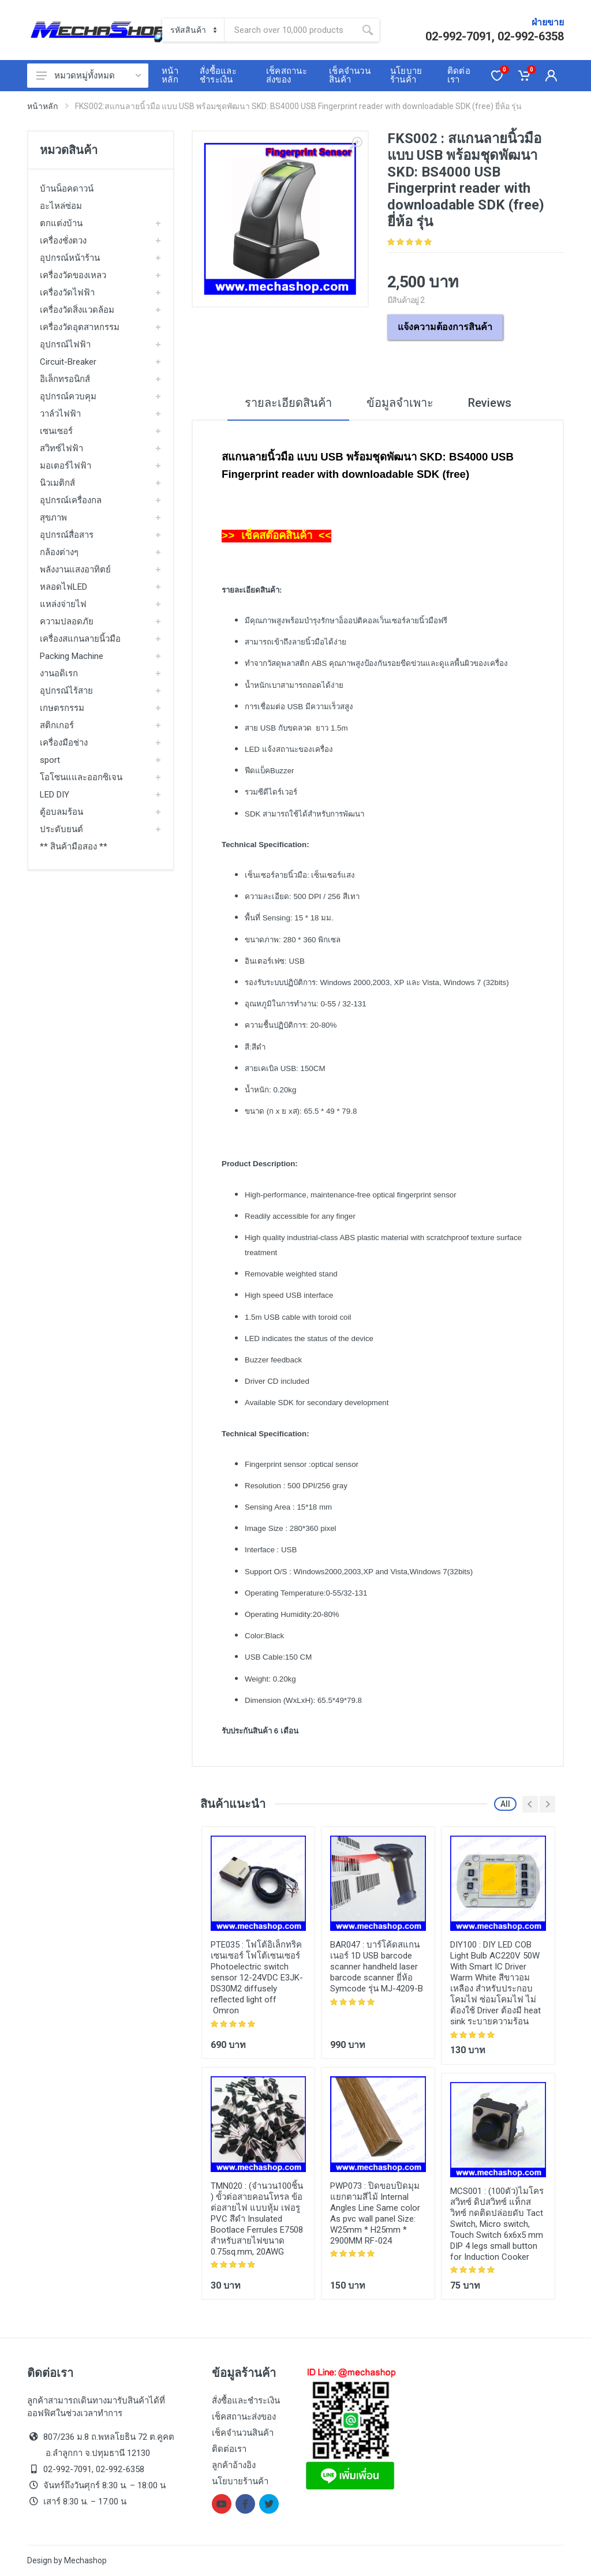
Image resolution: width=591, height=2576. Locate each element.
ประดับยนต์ (61, 829)
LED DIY (54, 794)
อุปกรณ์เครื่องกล (71, 500)
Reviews (489, 403)
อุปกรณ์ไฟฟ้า (65, 344)
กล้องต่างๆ (59, 552)
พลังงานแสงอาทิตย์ (75, 569)
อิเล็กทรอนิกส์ (65, 379)
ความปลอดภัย (66, 621)
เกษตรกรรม (62, 708)
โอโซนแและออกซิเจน (81, 777)
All (505, 1804)
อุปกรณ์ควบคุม (68, 396)
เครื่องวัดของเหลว (73, 275)
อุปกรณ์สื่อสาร (66, 535)
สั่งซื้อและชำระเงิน (246, 2400)
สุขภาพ (53, 517)
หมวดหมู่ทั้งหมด (88, 75)
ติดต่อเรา (229, 2449)
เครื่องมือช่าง (64, 742)
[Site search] (290, 30)
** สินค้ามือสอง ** (73, 846)
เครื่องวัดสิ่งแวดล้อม (77, 310)
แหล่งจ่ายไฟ (63, 604)
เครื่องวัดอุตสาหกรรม (79, 327)
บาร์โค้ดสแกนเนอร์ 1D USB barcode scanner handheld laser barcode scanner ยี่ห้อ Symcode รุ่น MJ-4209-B (376, 1967)
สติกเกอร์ (57, 725)
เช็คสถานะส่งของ (244, 2417)
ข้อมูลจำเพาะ (399, 403)
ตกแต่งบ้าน (61, 223)
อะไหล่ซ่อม (61, 206)
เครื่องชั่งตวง (63, 240)
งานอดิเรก (59, 673)
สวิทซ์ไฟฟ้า (61, 448)
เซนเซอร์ (56, 431)
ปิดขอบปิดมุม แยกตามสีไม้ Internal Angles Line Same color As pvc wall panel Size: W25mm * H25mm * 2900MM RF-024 (375, 2213)
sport (50, 760)
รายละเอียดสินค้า (288, 403)
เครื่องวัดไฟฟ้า (67, 292)
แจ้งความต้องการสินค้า (445, 326)
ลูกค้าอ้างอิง (234, 2465)
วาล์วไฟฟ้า (60, 414)
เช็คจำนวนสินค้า (243, 2433)
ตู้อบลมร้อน (61, 812)
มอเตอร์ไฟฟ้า (65, 465)
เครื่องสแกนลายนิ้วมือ (80, 639)
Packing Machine (71, 656)
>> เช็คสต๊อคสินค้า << (276, 534)
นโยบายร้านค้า (240, 2481)
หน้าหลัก (42, 106)
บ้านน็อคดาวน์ (66, 189)
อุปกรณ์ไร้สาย (66, 691)
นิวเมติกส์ (57, 483)
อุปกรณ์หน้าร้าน (70, 258)
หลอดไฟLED (63, 587)
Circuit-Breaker (68, 362)
